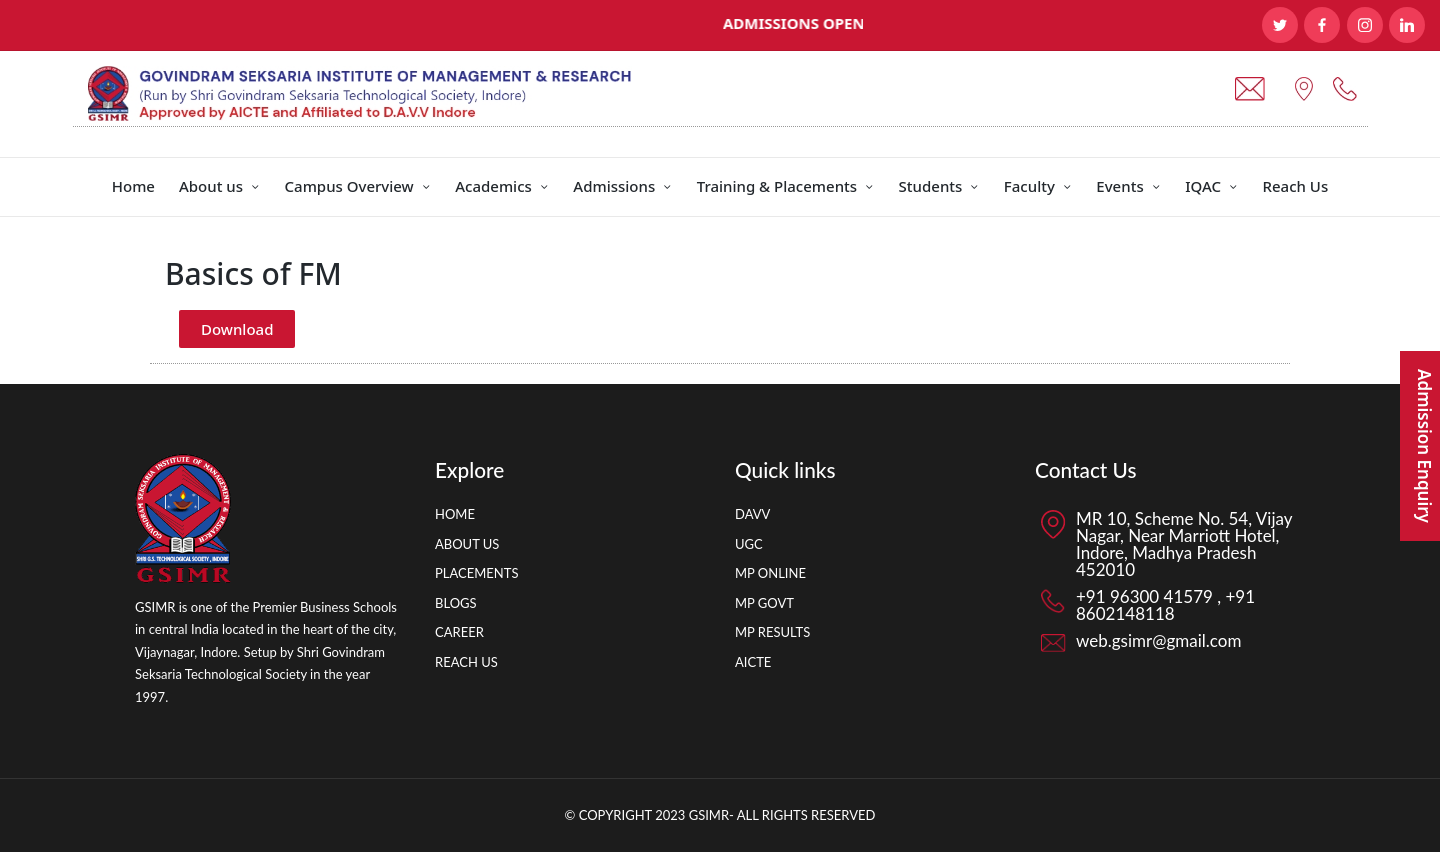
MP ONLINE (770, 573)
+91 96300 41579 (1146, 596)
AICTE (753, 662)
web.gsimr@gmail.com (1158, 640)
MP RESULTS (772, 632)
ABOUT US (467, 544)
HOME (455, 514)
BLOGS (456, 603)
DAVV (752, 514)
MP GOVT (764, 603)
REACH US (466, 662)
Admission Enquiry (1424, 446)
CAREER (459, 632)
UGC (749, 544)
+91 (1238, 596)
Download (237, 329)
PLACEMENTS (476, 573)
